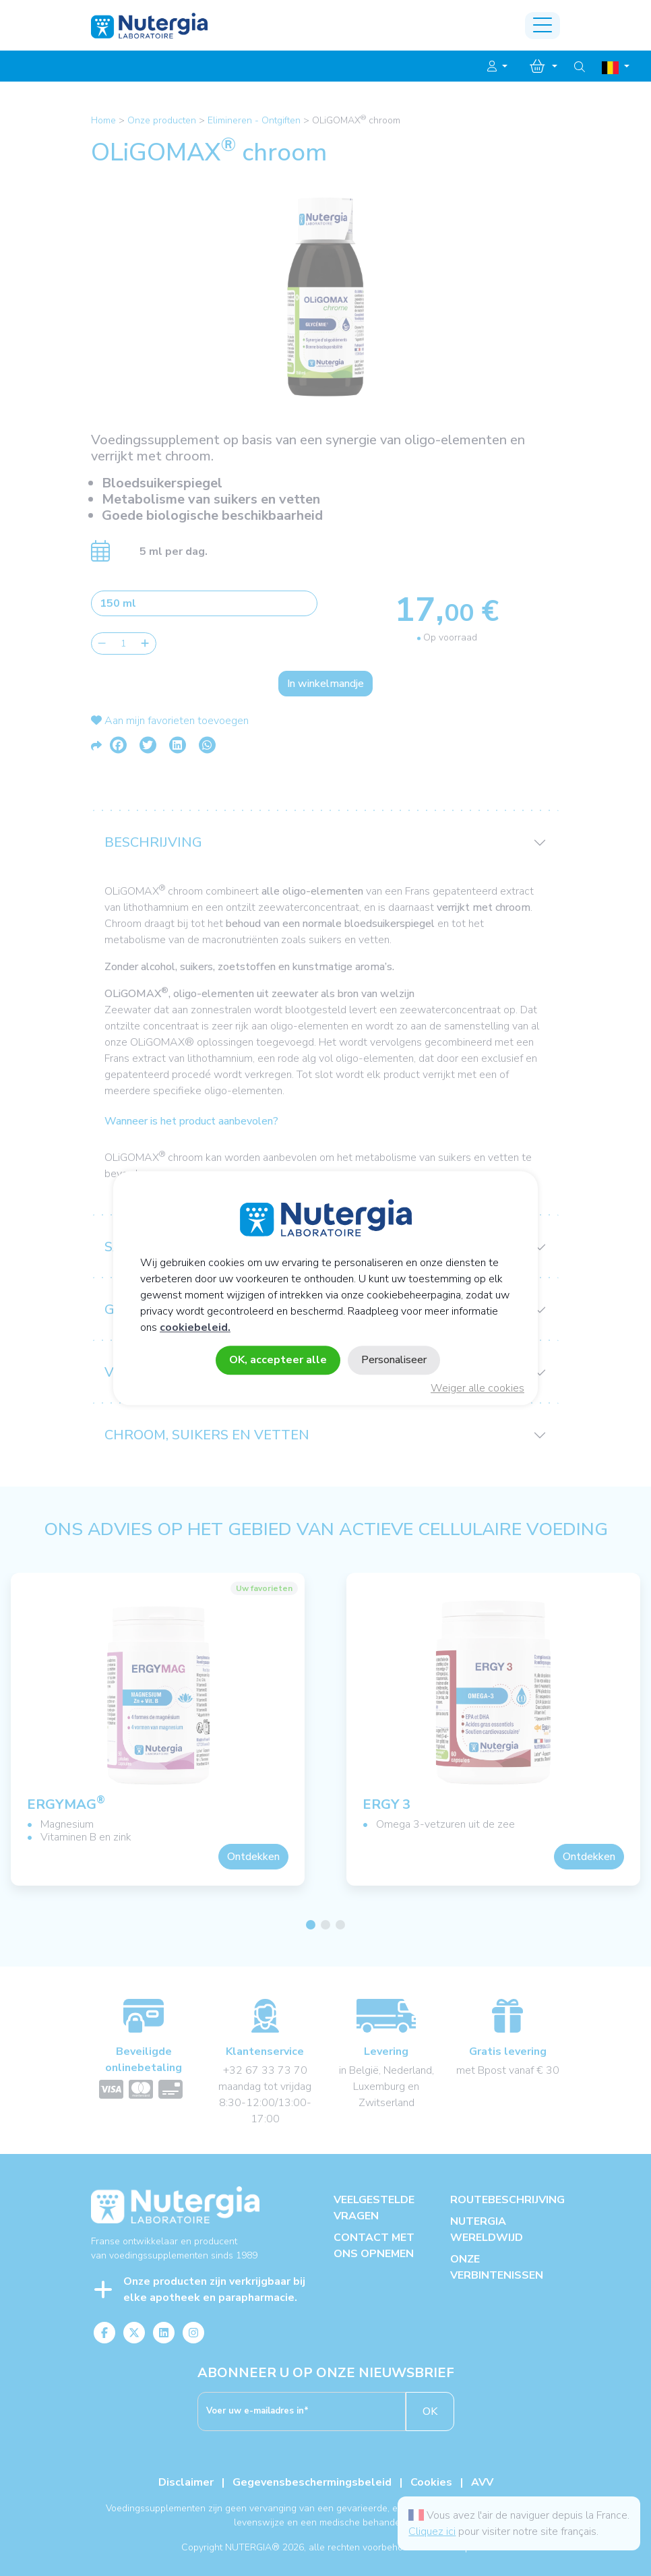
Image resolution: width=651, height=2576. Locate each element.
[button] (497, 66)
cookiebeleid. (195, 1327)
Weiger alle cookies (477, 1388)
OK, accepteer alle (278, 1359)
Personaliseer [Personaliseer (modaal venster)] (394, 1359)
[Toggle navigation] (542, 25)
